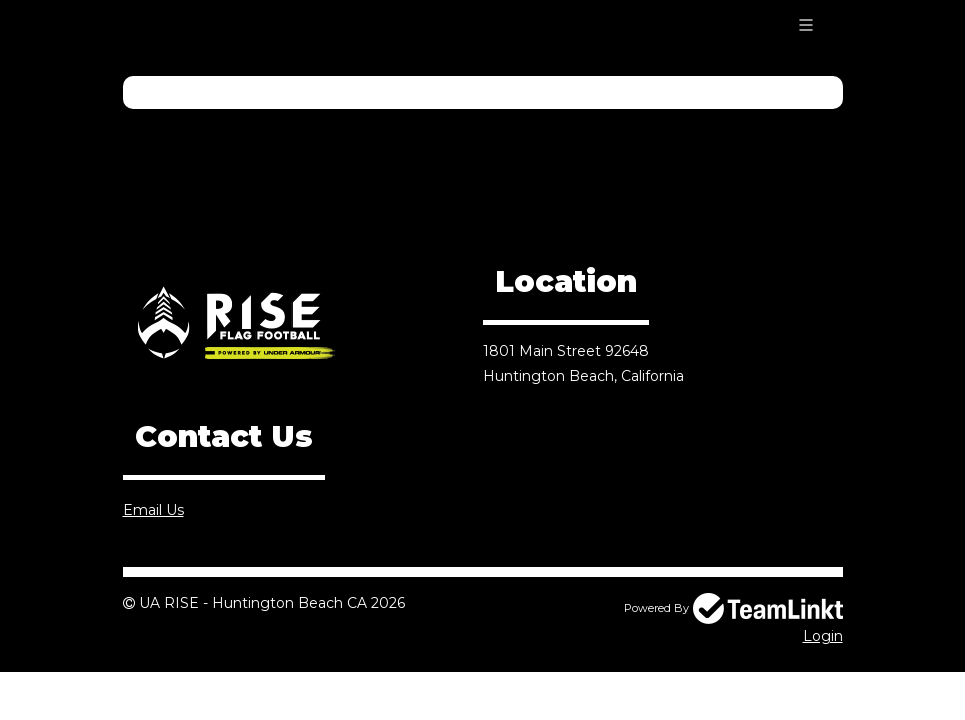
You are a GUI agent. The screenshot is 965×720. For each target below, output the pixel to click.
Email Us (153, 510)
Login (823, 636)
